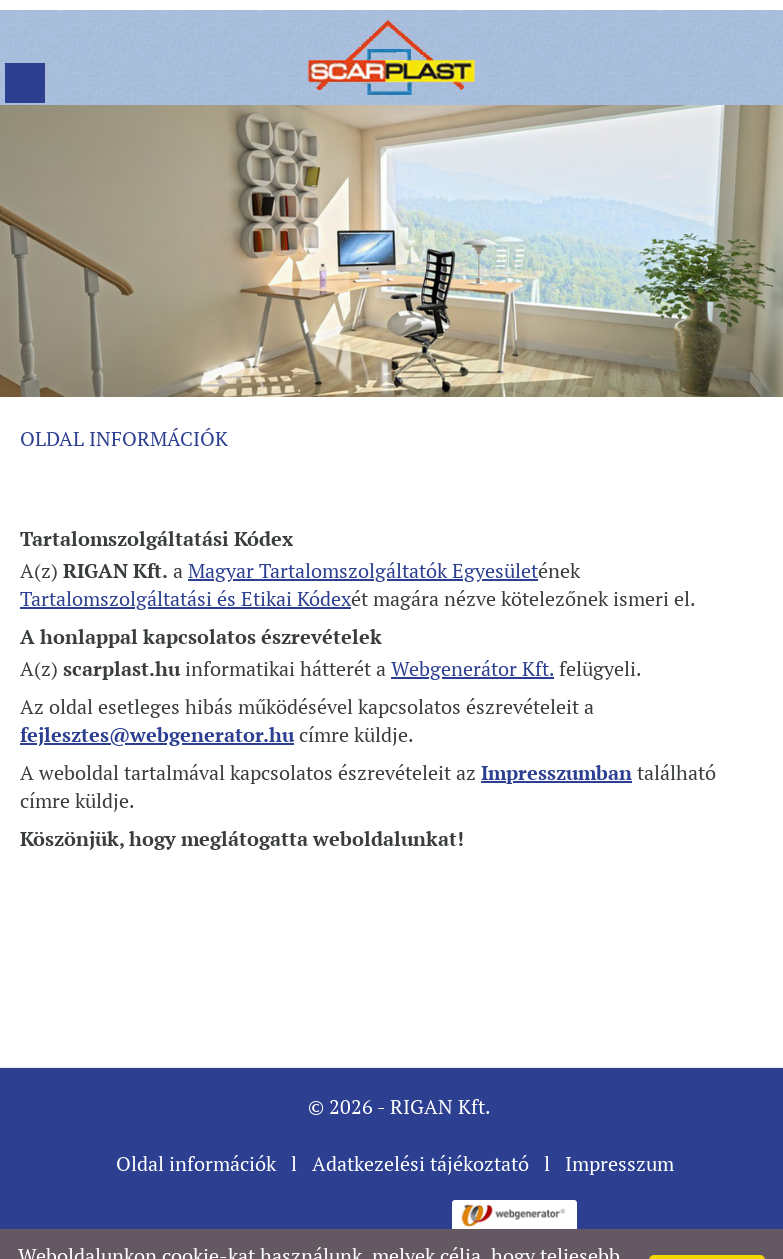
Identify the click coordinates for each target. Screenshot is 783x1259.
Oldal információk (196, 1113)
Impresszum (619, 1113)
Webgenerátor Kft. (472, 618)
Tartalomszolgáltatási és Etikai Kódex (185, 548)
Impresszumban (556, 722)
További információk (546, 1232)
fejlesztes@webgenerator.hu (157, 684)
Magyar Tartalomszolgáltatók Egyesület (363, 520)
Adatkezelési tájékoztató (420, 1113)
